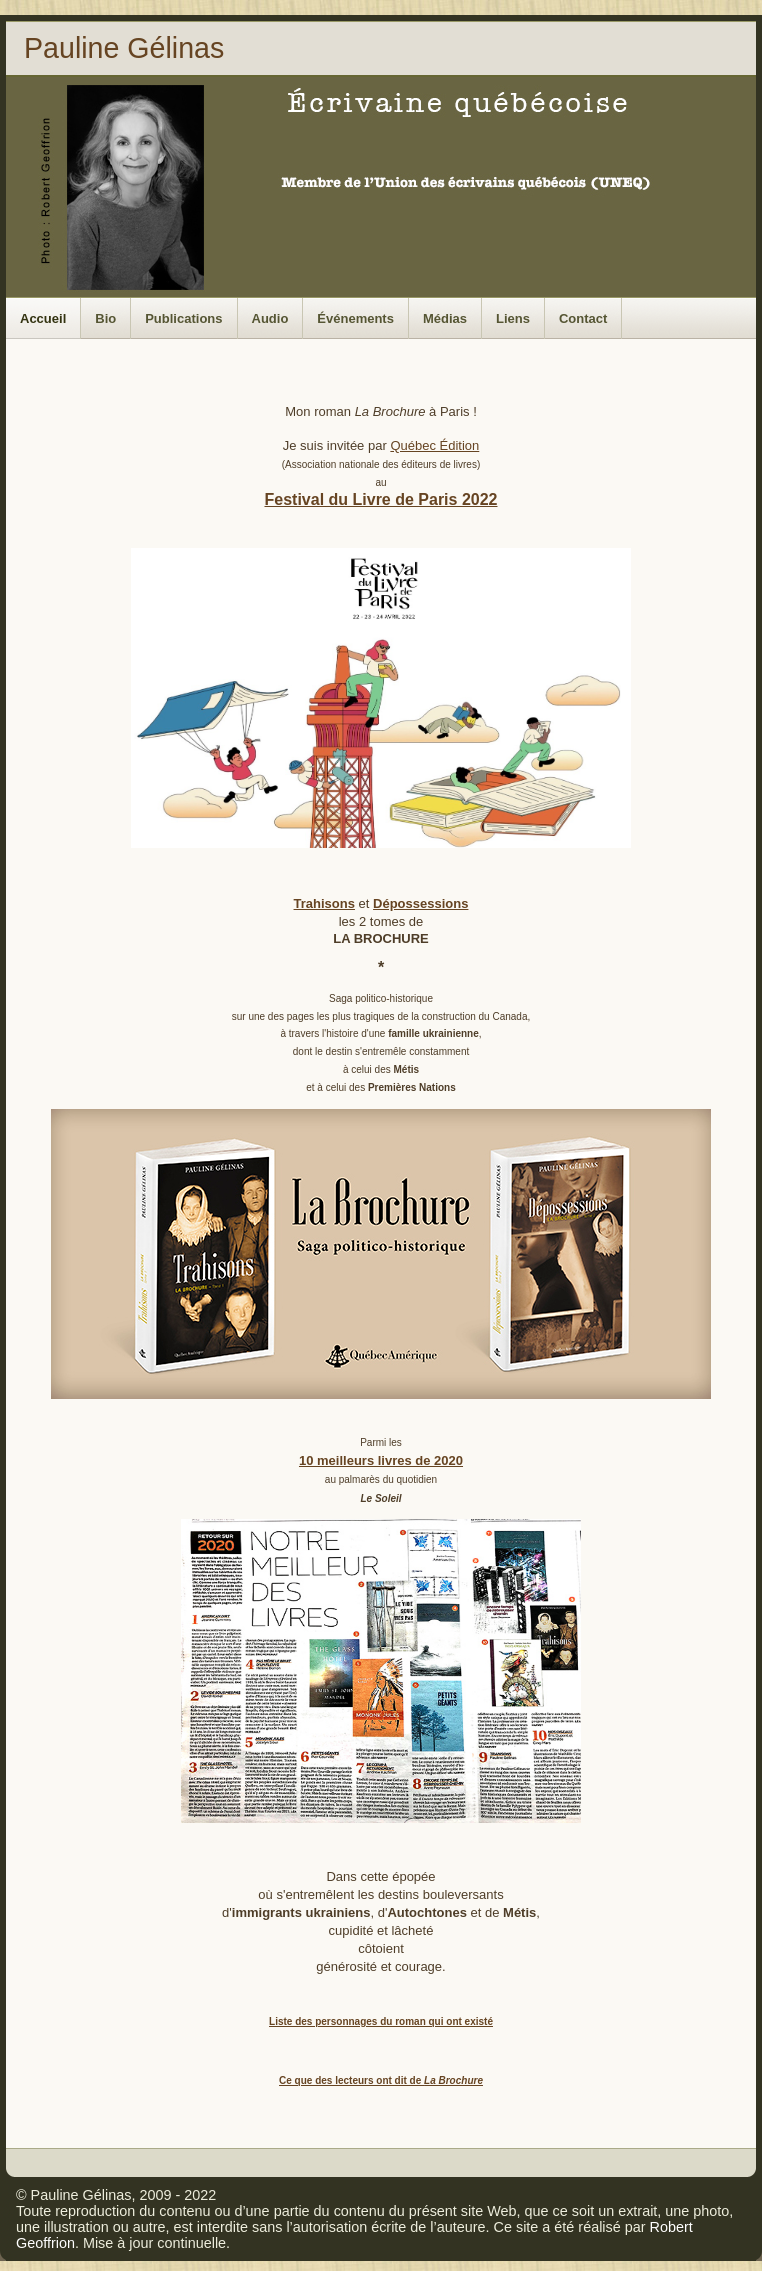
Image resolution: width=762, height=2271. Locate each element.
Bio (105, 318)
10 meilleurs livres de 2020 (381, 1460)
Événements (355, 318)
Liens (513, 318)
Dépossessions (420, 903)
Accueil (43, 318)
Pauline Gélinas (124, 48)
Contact (583, 318)
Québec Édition (434, 445)
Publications (183, 318)
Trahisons (324, 903)
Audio (270, 318)
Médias (445, 318)
